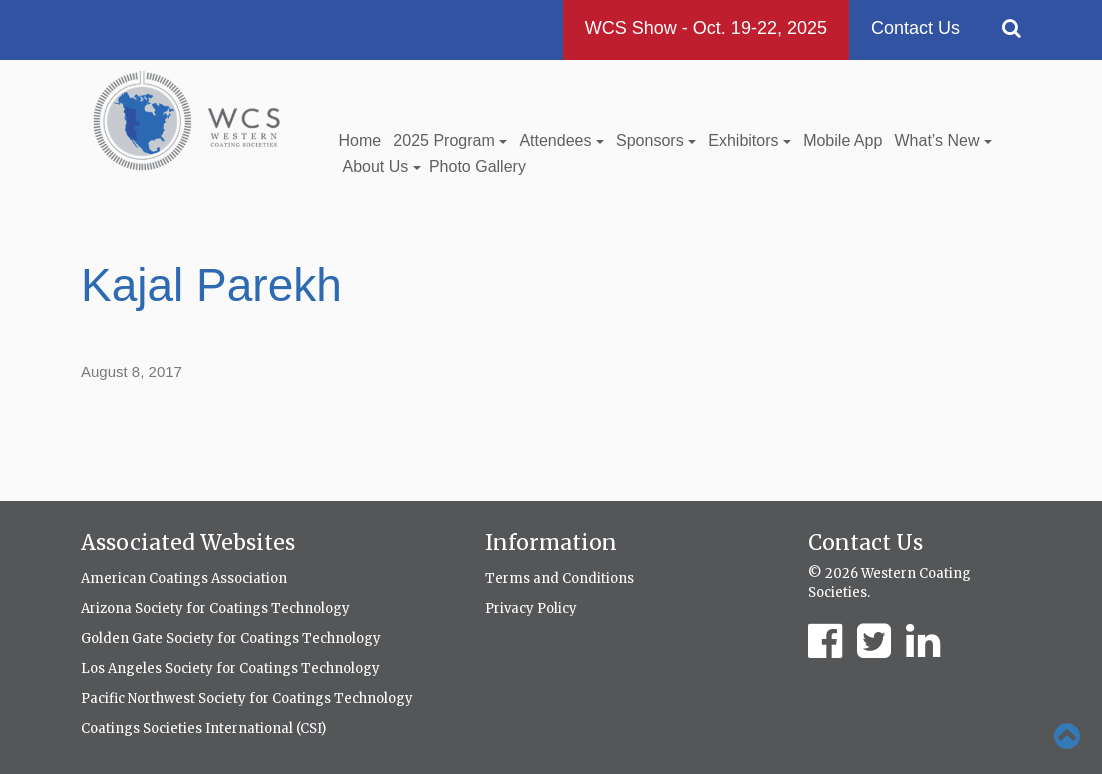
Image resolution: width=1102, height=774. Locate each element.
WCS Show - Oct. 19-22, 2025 (706, 28)
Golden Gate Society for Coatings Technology (231, 638)
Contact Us (915, 28)
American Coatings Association (184, 578)
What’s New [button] (943, 140)
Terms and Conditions (559, 578)
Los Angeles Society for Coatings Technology (230, 668)
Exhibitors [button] (749, 140)
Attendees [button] (561, 140)
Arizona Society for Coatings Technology (215, 608)
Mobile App (842, 140)
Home (360, 140)
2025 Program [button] (450, 140)
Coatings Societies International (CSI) (203, 728)
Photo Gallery (477, 166)
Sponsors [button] (656, 140)
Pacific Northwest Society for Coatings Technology (247, 698)
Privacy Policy (531, 608)
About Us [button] (382, 166)
